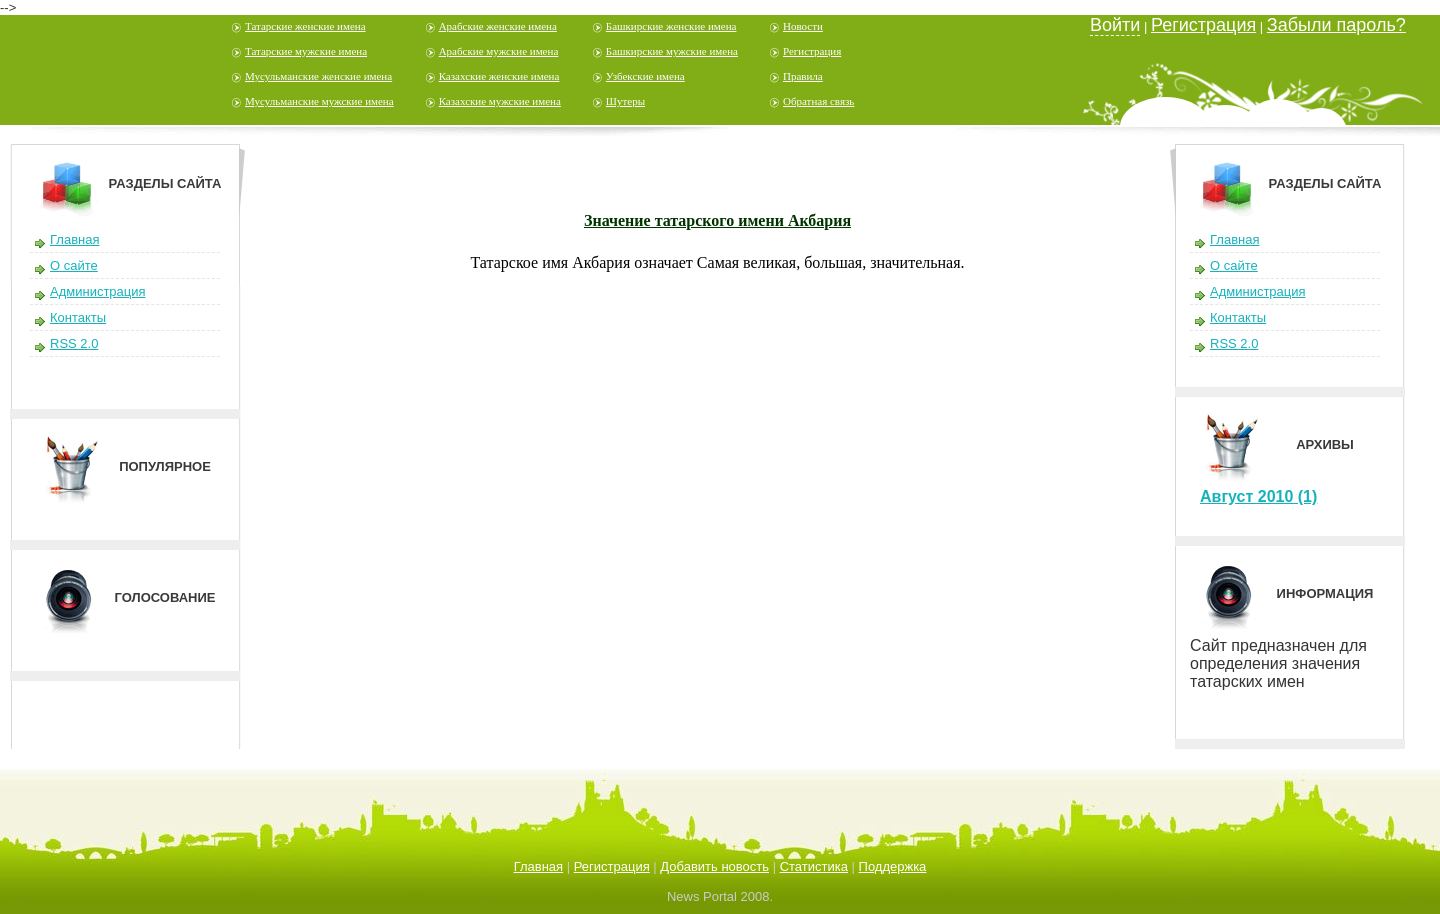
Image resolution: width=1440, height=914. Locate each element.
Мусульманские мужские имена (319, 101)
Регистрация (812, 51)
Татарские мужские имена (306, 51)
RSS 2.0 (74, 343)
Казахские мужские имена (500, 101)
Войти (1115, 25)
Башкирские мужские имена (672, 51)
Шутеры (625, 101)
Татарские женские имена (305, 26)
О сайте (74, 265)
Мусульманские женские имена (318, 76)
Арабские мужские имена (499, 51)
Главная (74, 239)
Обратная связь (818, 101)
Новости (803, 26)
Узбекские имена (645, 76)
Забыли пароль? (1336, 25)
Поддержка (893, 866)
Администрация (98, 291)
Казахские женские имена (499, 76)
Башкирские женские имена (671, 26)
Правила (803, 76)
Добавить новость (714, 866)
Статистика (814, 866)
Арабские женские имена (498, 26)
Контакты (78, 317)
